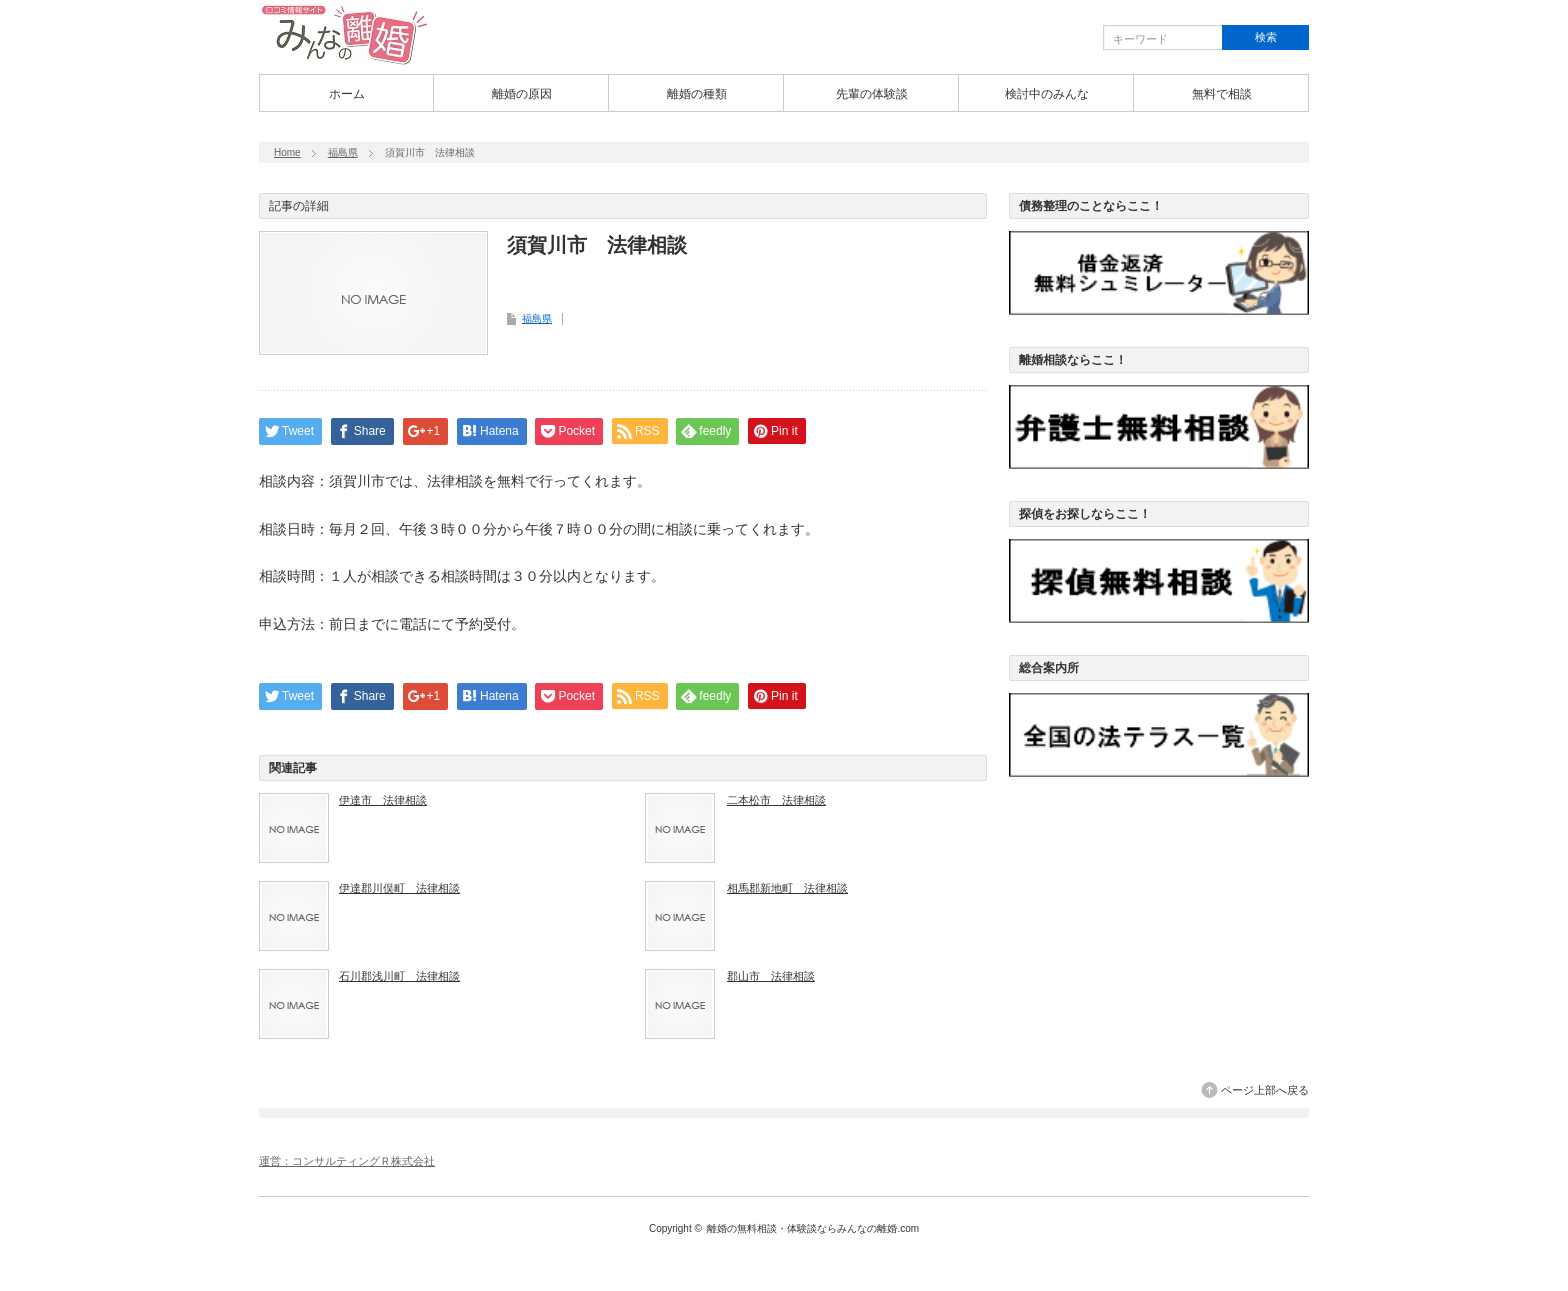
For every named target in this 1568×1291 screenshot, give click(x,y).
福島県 (343, 152)
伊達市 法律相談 (383, 800)
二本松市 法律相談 (776, 800)
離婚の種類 (697, 94)
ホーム (347, 94)
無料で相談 (1222, 94)
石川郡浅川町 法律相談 (399, 976)
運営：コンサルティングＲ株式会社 (347, 1161)
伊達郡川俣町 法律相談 (399, 888)
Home (287, 152)
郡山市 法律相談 (771, 976)
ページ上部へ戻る (1265, 1090)
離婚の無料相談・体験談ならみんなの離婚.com (813, 1228)
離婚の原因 (522, 94)
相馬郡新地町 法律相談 (787, 888)
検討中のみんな (1047, 94)
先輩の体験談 (872, 94)
